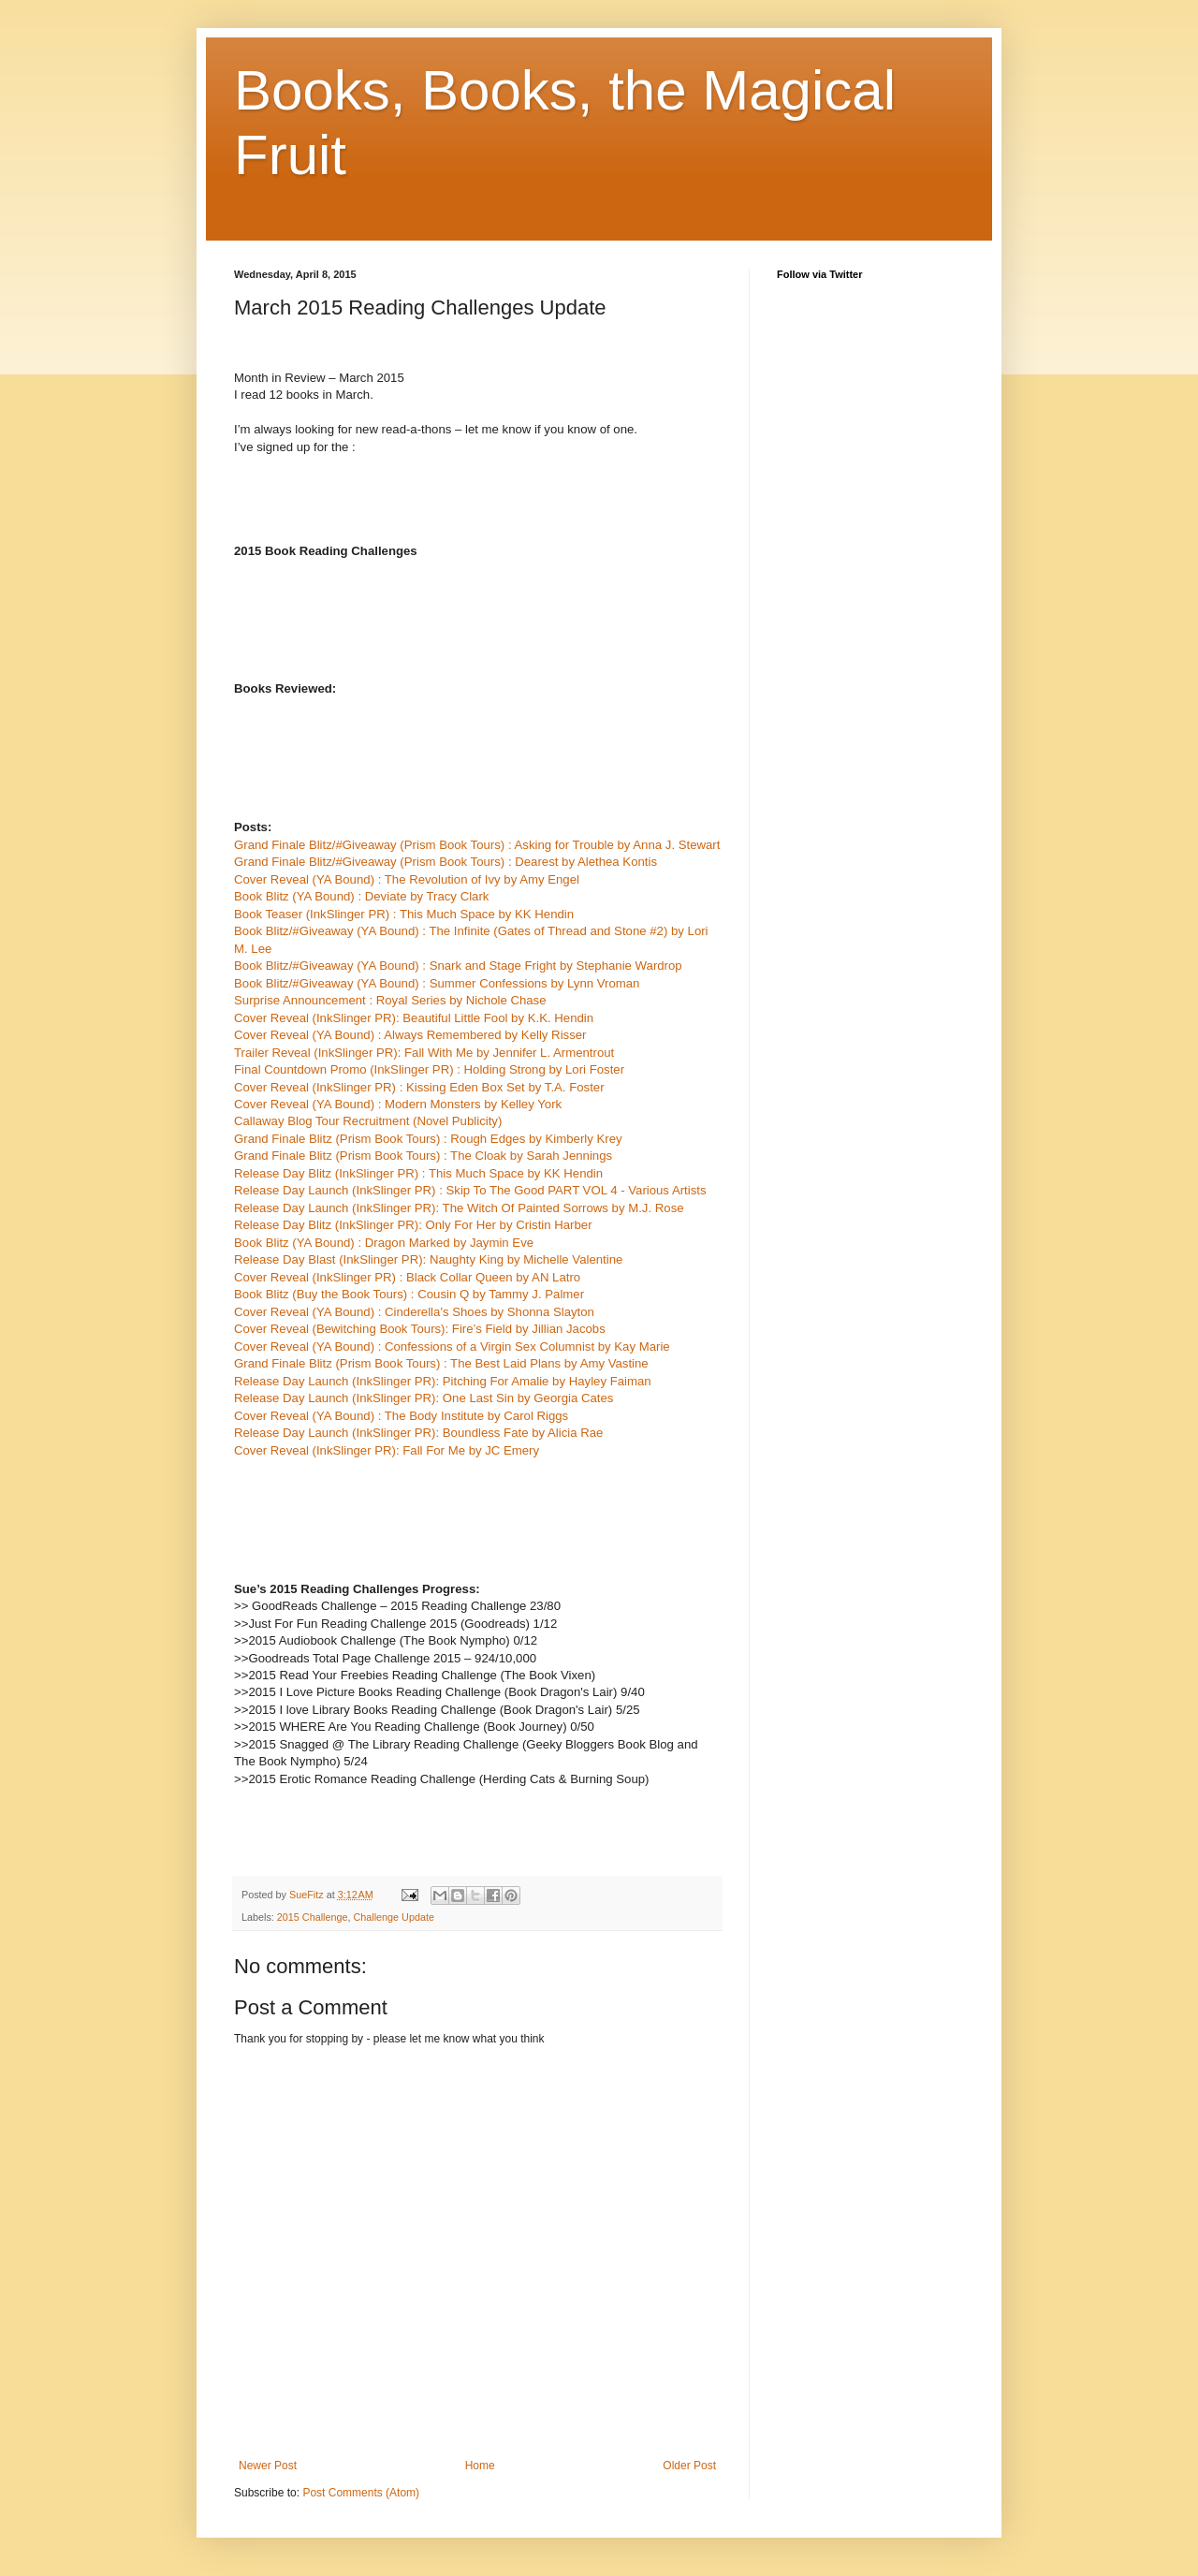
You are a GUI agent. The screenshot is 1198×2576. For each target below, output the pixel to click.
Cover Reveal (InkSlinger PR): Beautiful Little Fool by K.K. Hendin (413, 1018)
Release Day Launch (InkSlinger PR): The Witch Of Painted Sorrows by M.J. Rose (459, 1208)
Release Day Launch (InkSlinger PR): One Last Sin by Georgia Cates (423, 1398)
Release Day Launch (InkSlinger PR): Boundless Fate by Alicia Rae (418, 1433)
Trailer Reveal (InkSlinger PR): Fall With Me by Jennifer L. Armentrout (424, 1053)
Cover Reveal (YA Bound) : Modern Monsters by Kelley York (398, 1104)
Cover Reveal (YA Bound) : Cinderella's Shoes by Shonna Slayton (414, 1312)
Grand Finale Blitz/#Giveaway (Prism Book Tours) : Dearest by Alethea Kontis (445, 862)
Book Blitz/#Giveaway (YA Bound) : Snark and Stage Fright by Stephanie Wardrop (458, 966)
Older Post (689, 2465)
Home (480, 2465)
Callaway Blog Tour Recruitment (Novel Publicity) (368, 1121)
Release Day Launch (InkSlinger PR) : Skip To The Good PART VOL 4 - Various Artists (470, 1190)
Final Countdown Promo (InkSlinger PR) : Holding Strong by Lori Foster (429, 1069)
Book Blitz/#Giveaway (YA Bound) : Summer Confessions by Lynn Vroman (436, 983)
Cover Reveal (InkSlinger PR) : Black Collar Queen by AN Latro (407, 1277)
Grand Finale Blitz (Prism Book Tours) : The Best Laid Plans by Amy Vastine (441, 1363)
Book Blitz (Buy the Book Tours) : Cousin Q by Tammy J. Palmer (409, 1294)
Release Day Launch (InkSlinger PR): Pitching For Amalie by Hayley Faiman (442, 1381)
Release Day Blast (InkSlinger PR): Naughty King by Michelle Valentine (428, 1259)
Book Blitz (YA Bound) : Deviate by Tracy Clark (361, 896)
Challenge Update (393, 1917)
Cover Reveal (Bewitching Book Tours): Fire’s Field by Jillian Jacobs (420, 1329)
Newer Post (268, 2465)
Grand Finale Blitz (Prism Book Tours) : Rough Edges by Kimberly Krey (428, 1139)
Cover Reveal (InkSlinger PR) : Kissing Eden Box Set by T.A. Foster (419, 1087)
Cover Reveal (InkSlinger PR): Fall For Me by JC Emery (386, 1450)
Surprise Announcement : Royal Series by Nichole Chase (390, 1000)
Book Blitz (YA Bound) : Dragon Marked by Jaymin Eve (383, 1243)
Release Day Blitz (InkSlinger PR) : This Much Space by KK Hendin (418, 1173)
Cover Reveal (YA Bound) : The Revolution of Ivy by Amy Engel (406, 879)
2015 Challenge (312, 1917)
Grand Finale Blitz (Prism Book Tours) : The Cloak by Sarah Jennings (423, 1156)
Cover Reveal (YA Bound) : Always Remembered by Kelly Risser (410, 1035)
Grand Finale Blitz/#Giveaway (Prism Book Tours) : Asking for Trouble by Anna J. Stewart (477, 845)
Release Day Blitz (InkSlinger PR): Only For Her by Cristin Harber (413, 1225)
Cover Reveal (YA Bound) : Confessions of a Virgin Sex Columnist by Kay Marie (452, 1346)
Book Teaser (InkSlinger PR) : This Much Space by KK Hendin (404, 914)
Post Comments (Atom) (360, 2492)
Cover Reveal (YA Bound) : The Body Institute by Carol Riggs (401, 1416)
